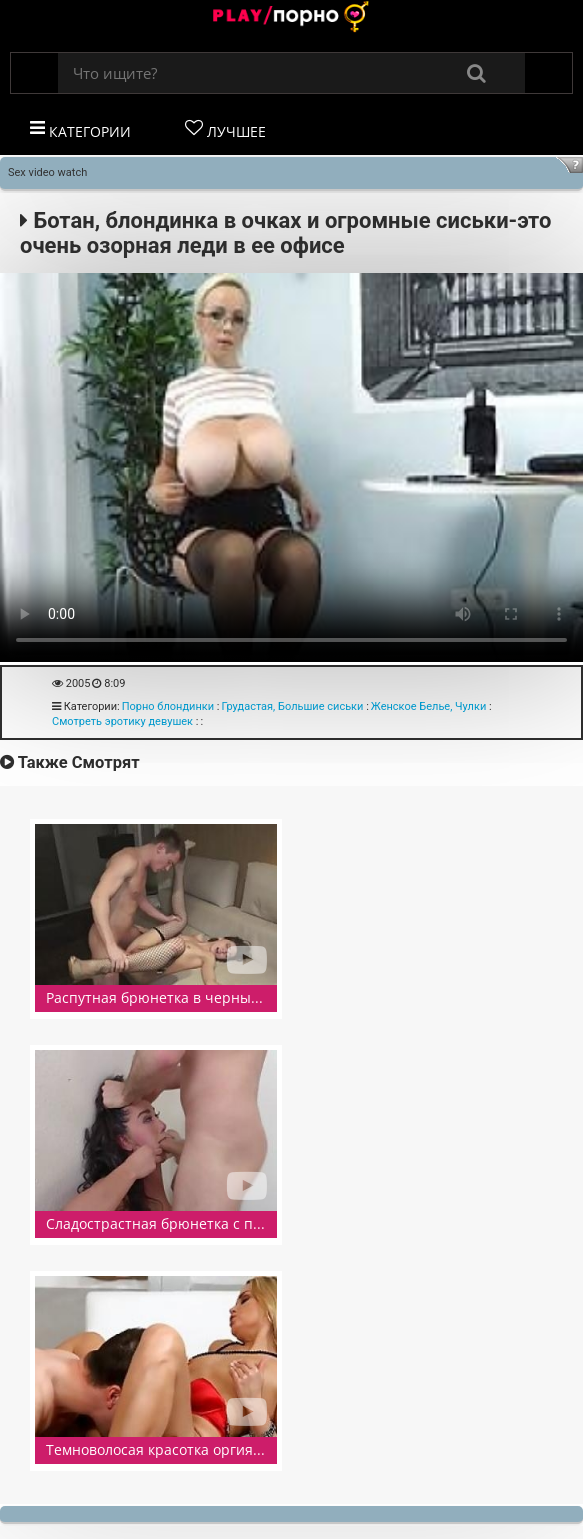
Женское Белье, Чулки (428, 706)
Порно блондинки (168, 706)
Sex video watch (47, 172)
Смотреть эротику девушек (122, 721)
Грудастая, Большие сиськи (292, 706)
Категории (80, 130)
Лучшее (225, 130)
